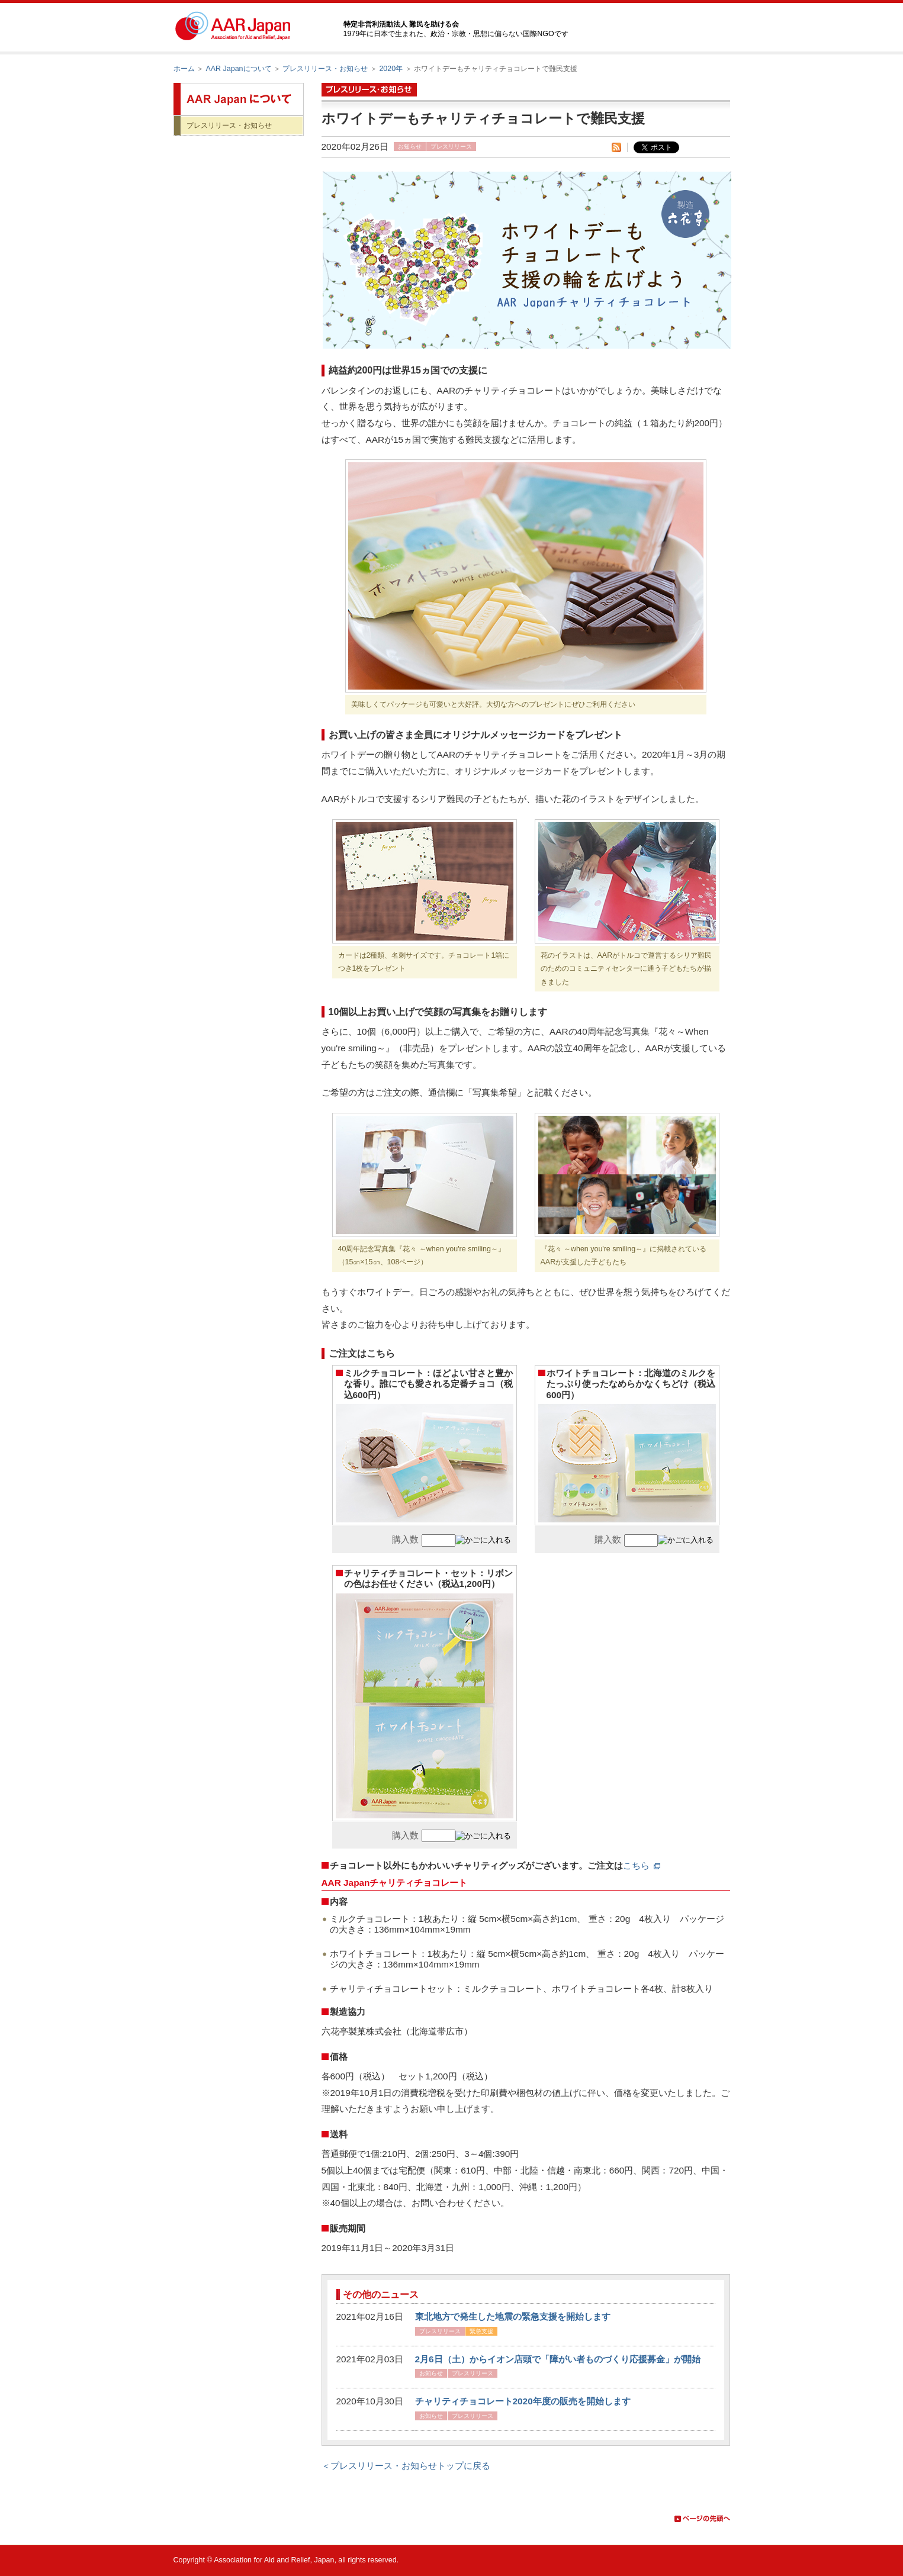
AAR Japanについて (238, 69)
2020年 (391, 69)
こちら (641, 1865)
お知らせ (410, 146)
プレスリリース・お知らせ (325, 69)
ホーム (184, 69)
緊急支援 (481, 2331)
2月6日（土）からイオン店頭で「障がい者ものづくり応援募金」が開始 (557, 2359)
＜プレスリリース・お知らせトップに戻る (406, 2466)
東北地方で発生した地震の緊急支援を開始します (512, 2316)
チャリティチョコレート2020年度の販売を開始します (523, 2401)
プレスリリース (451, 146)
